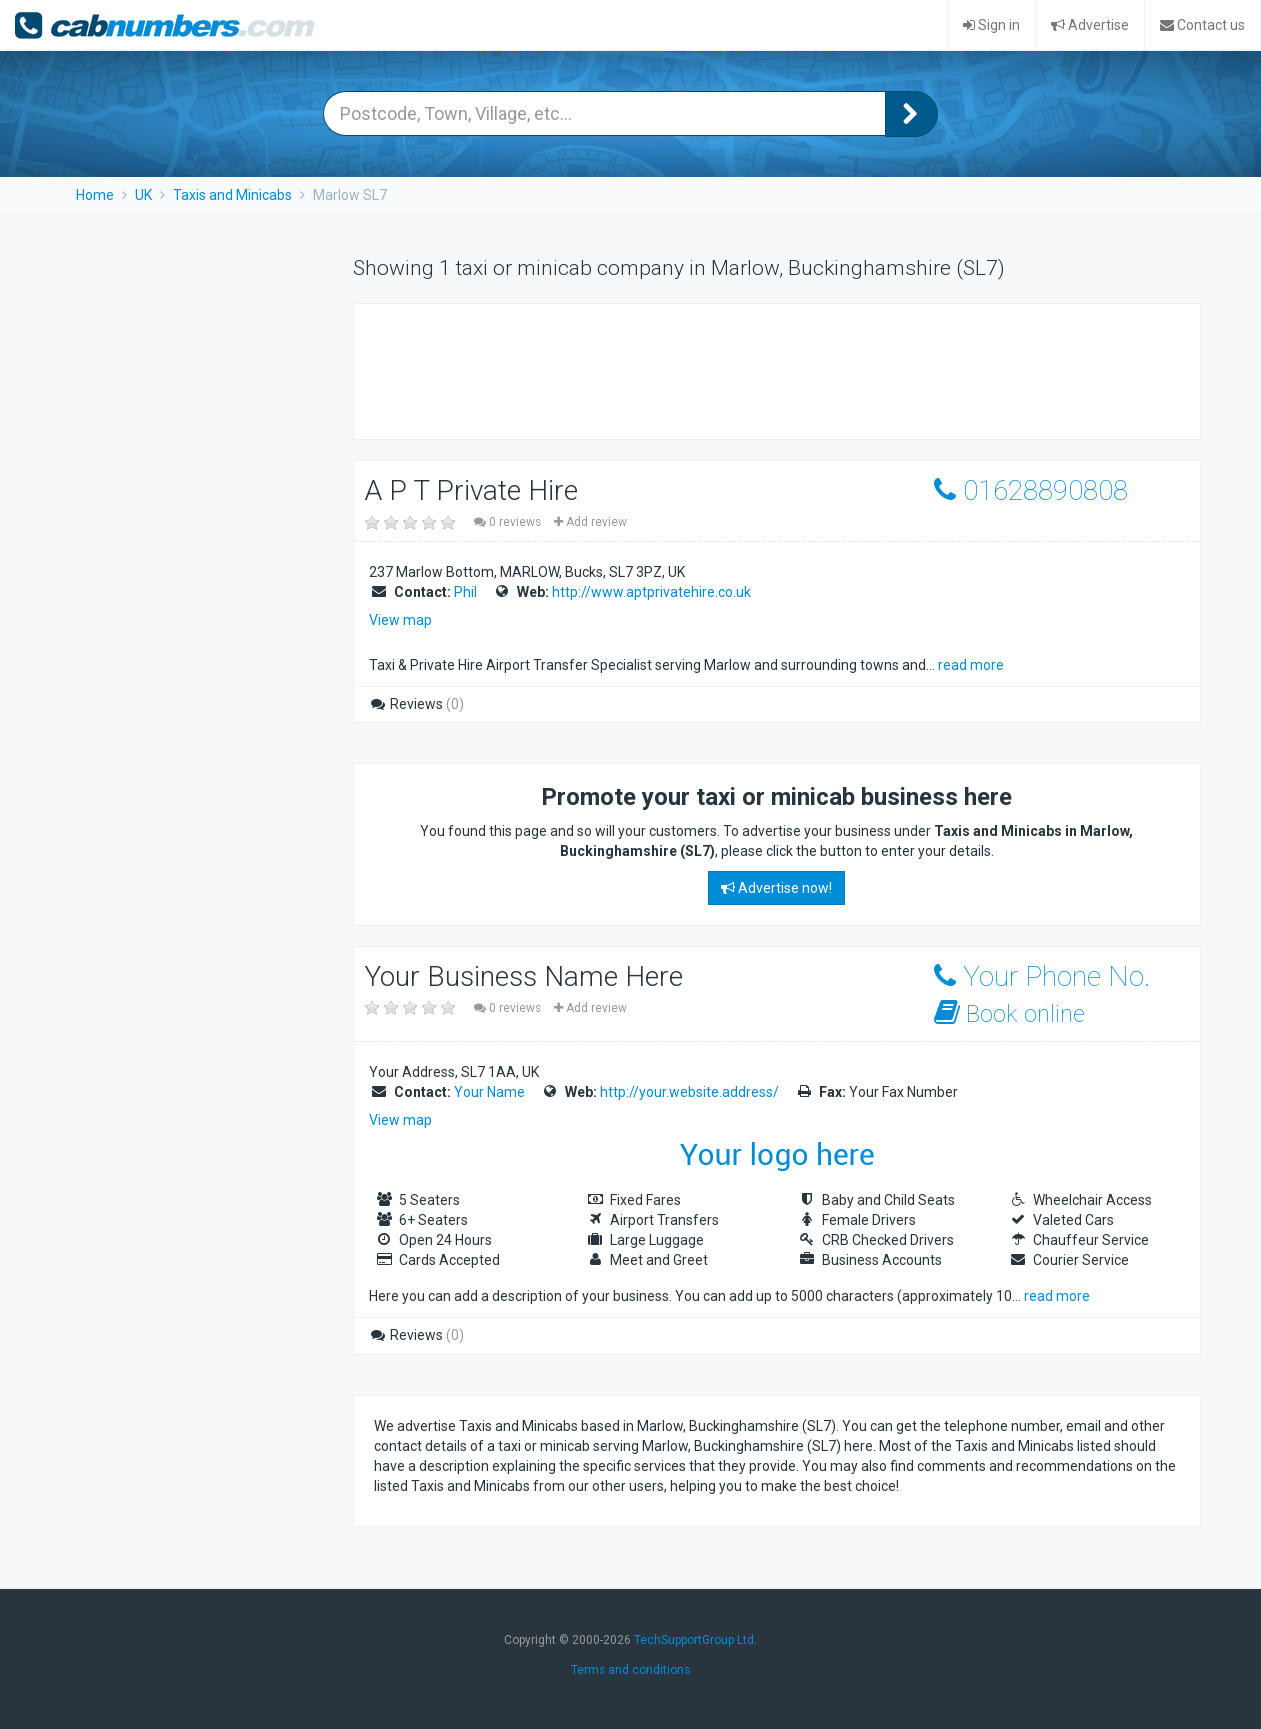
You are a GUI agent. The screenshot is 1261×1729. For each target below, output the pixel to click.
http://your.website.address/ (689, 1092)
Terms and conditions (630, 1670)
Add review (590, 522)
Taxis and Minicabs (232, 195)
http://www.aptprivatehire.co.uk (651, 592)
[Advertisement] (738, 369)
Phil (465, 592)
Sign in (991, 25)
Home (95, 195)
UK (143, 195)
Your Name (489, 1092)
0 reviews (509, 522)
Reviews (416, 704)
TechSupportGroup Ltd (694, 1640)
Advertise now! (776, 888)
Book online (1009, 1013)
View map (400, 620)
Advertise (1090, 25)
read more (971, 665)
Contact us (1202, 25)
